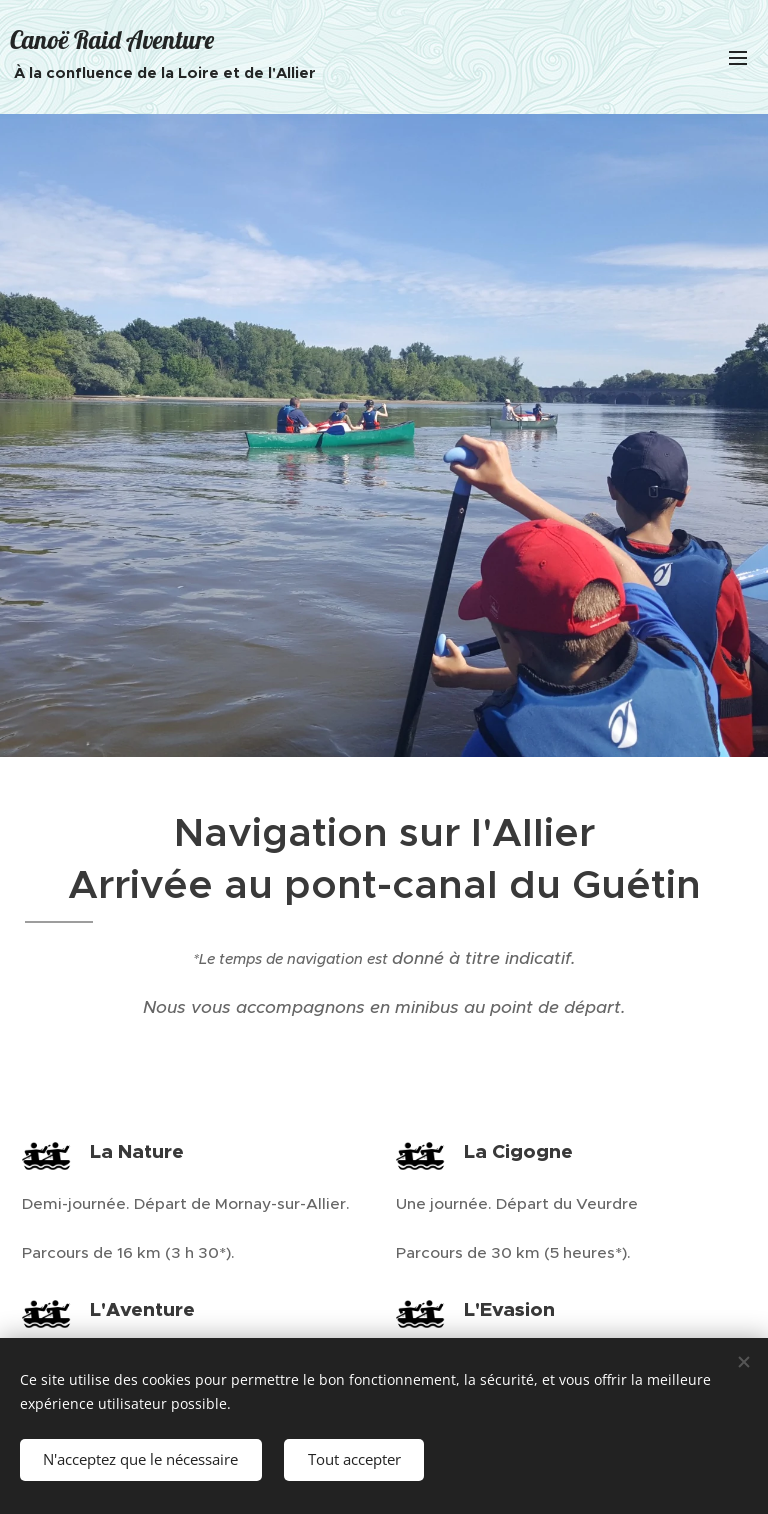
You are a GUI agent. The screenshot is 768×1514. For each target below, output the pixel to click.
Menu (738, 58)
